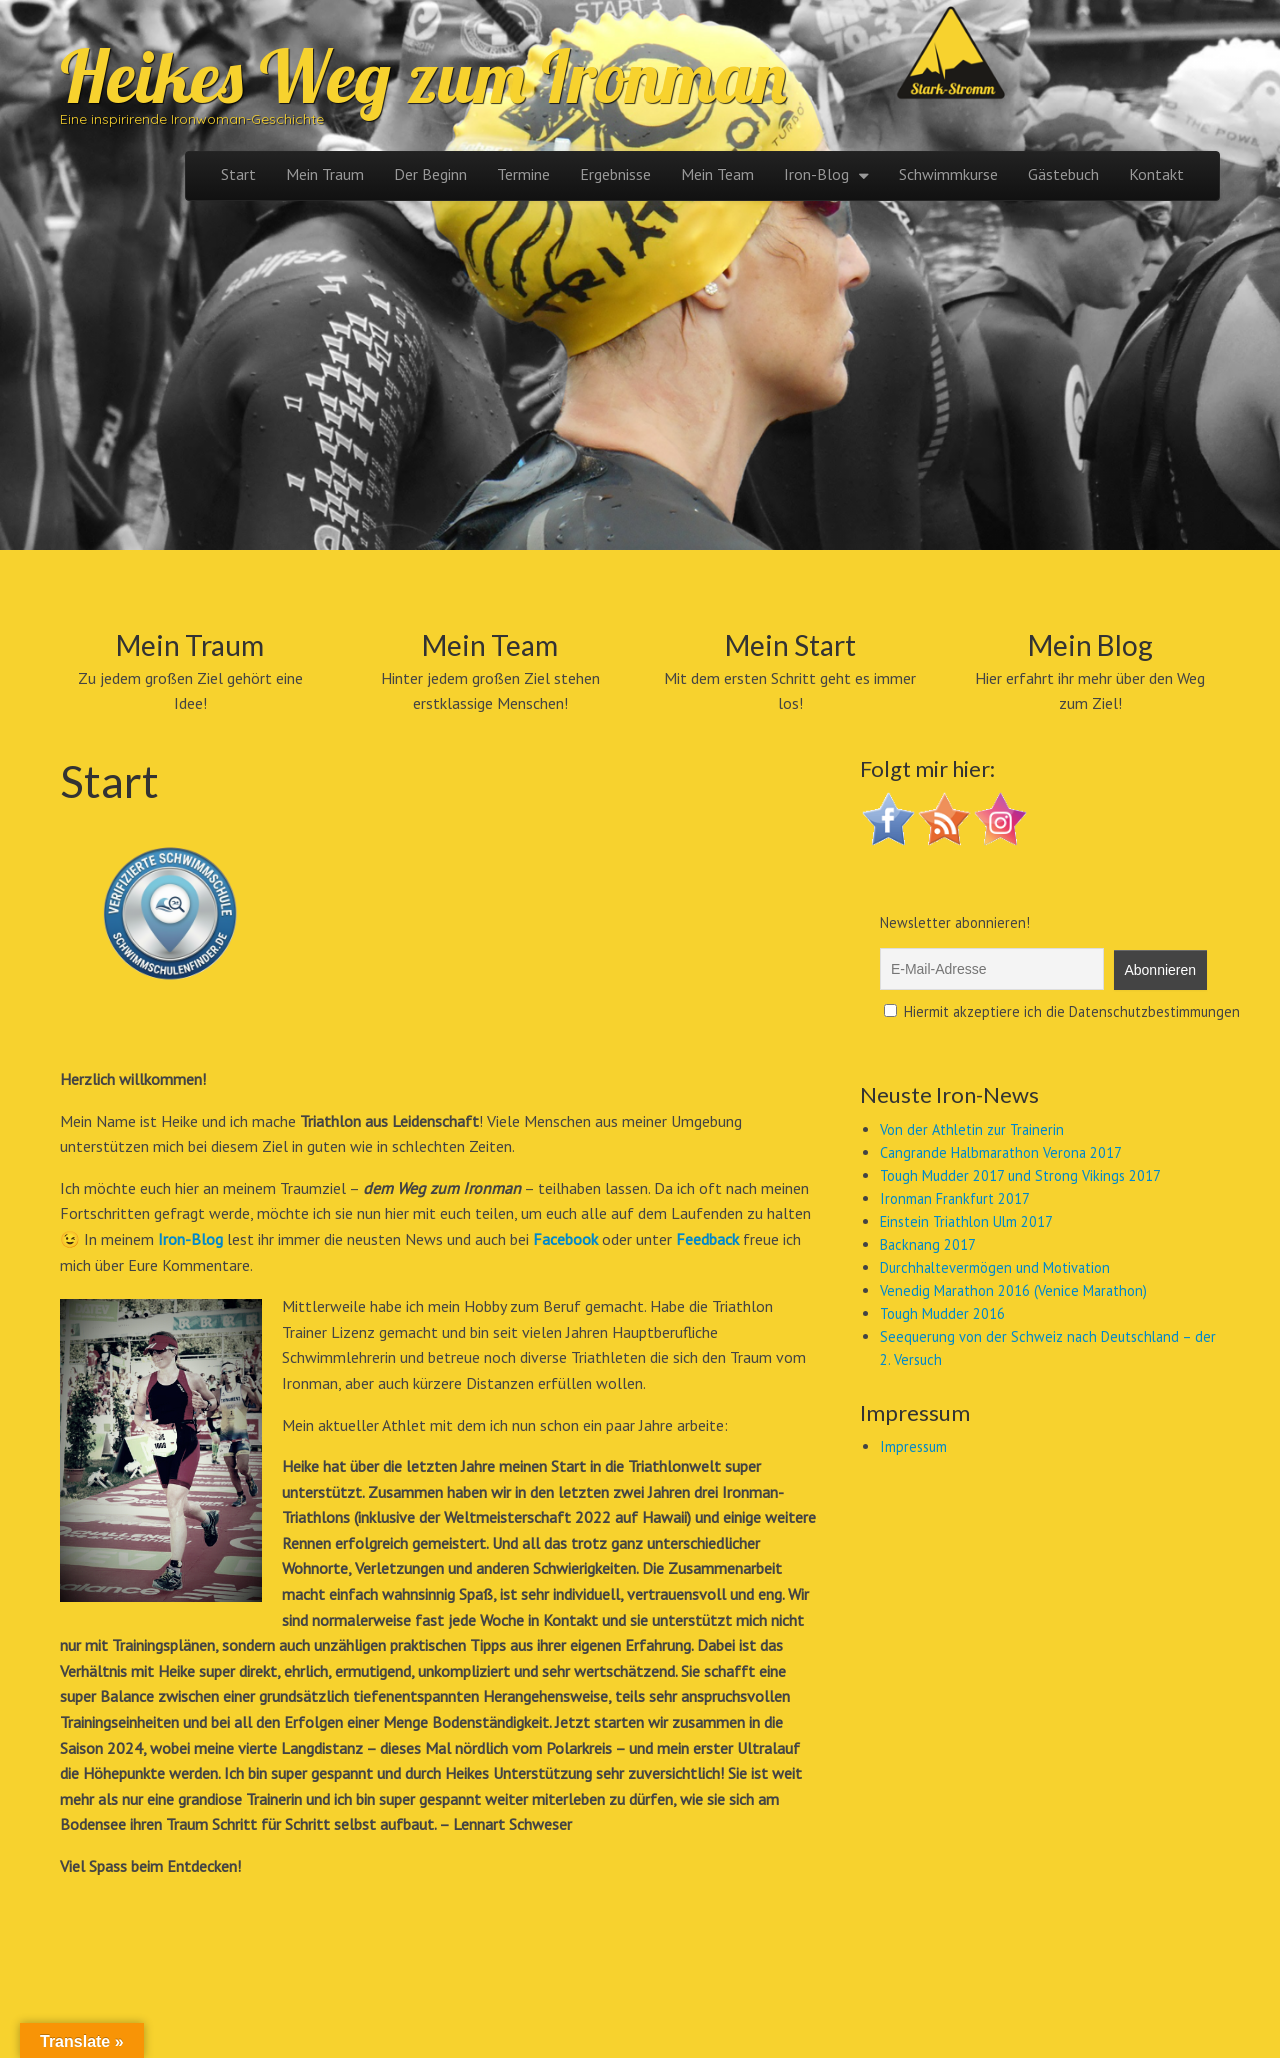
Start (238, 174)
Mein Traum (325, 174)
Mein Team (717, 174)
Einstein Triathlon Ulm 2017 (966, 1221)
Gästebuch (1063, 174)
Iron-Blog (816, 174)
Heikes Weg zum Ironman (423, 76)
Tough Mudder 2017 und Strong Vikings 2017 (1020, 1175)
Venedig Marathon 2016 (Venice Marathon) (1013, 1290)
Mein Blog (1090, 645)
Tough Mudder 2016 (942, 1313)
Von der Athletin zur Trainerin (972, 1129)
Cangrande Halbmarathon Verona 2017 (1001, 1152)
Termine (523, 174)
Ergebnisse (615, 174)
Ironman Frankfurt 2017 (955, 1198)
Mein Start (790, 645)
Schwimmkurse (948, 174)
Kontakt (1156, 174)
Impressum (913, 1446)
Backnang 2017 (928, 1244)
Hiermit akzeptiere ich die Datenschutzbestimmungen (1062, 1011)
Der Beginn (430, 174)
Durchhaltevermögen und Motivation (995, 1267)
